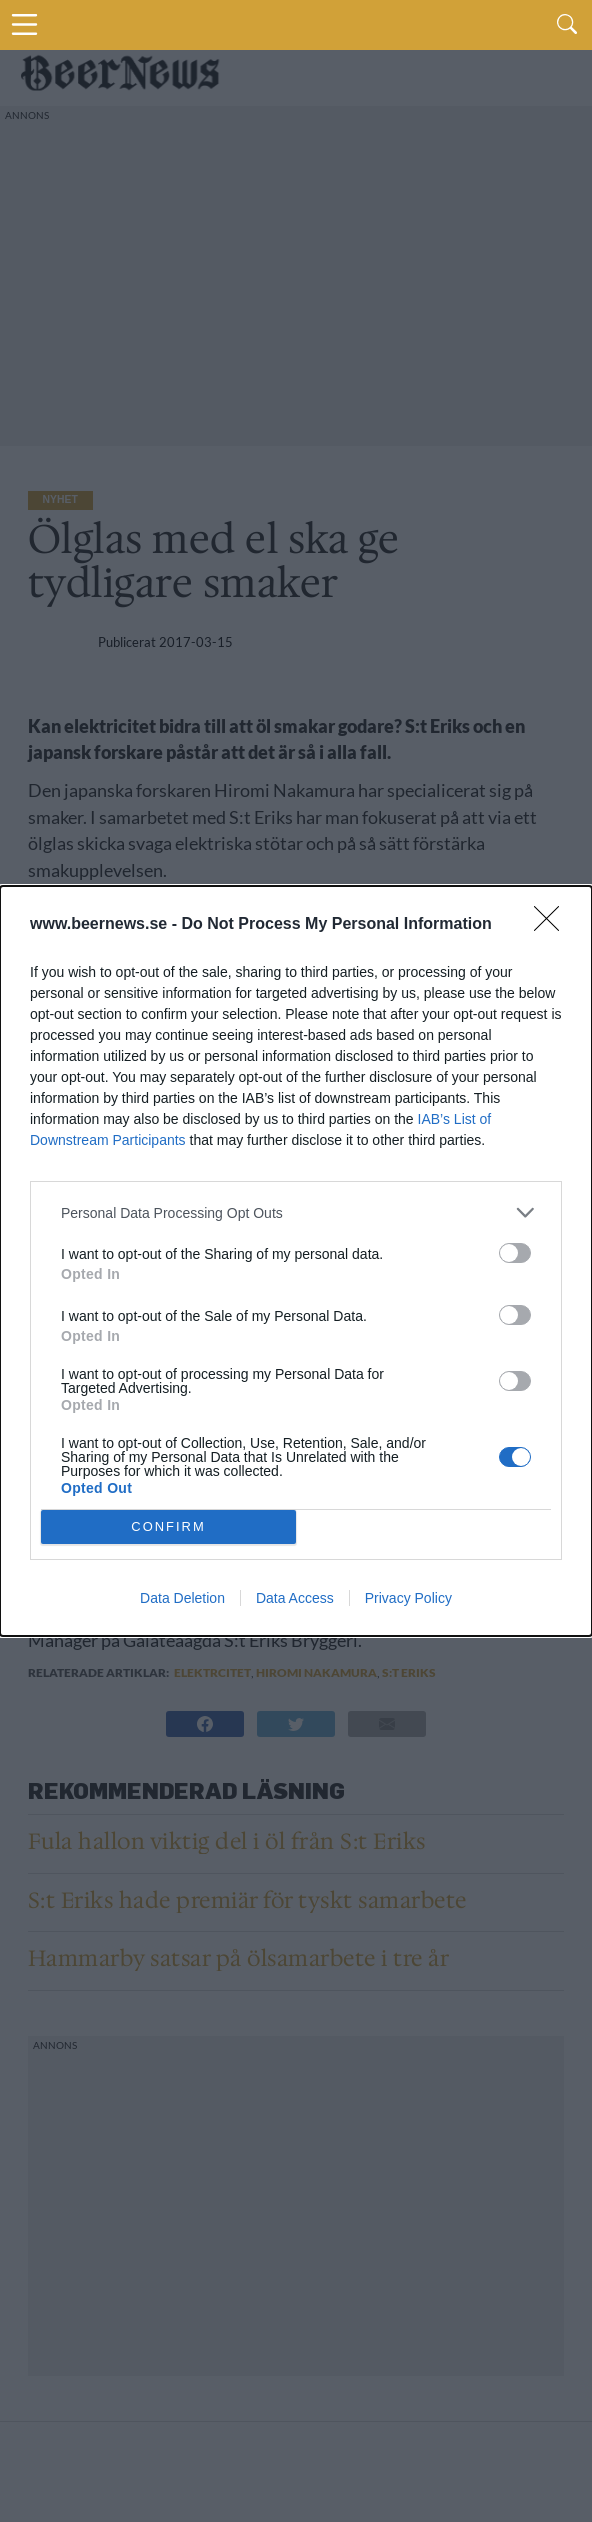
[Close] (553, 925)
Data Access (295, 1598)
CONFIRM (168, 1527)
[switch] (515, 1253)
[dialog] (296, 1261)
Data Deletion (182, 1598)
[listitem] (296, 1212)
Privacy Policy (408, 1598)
